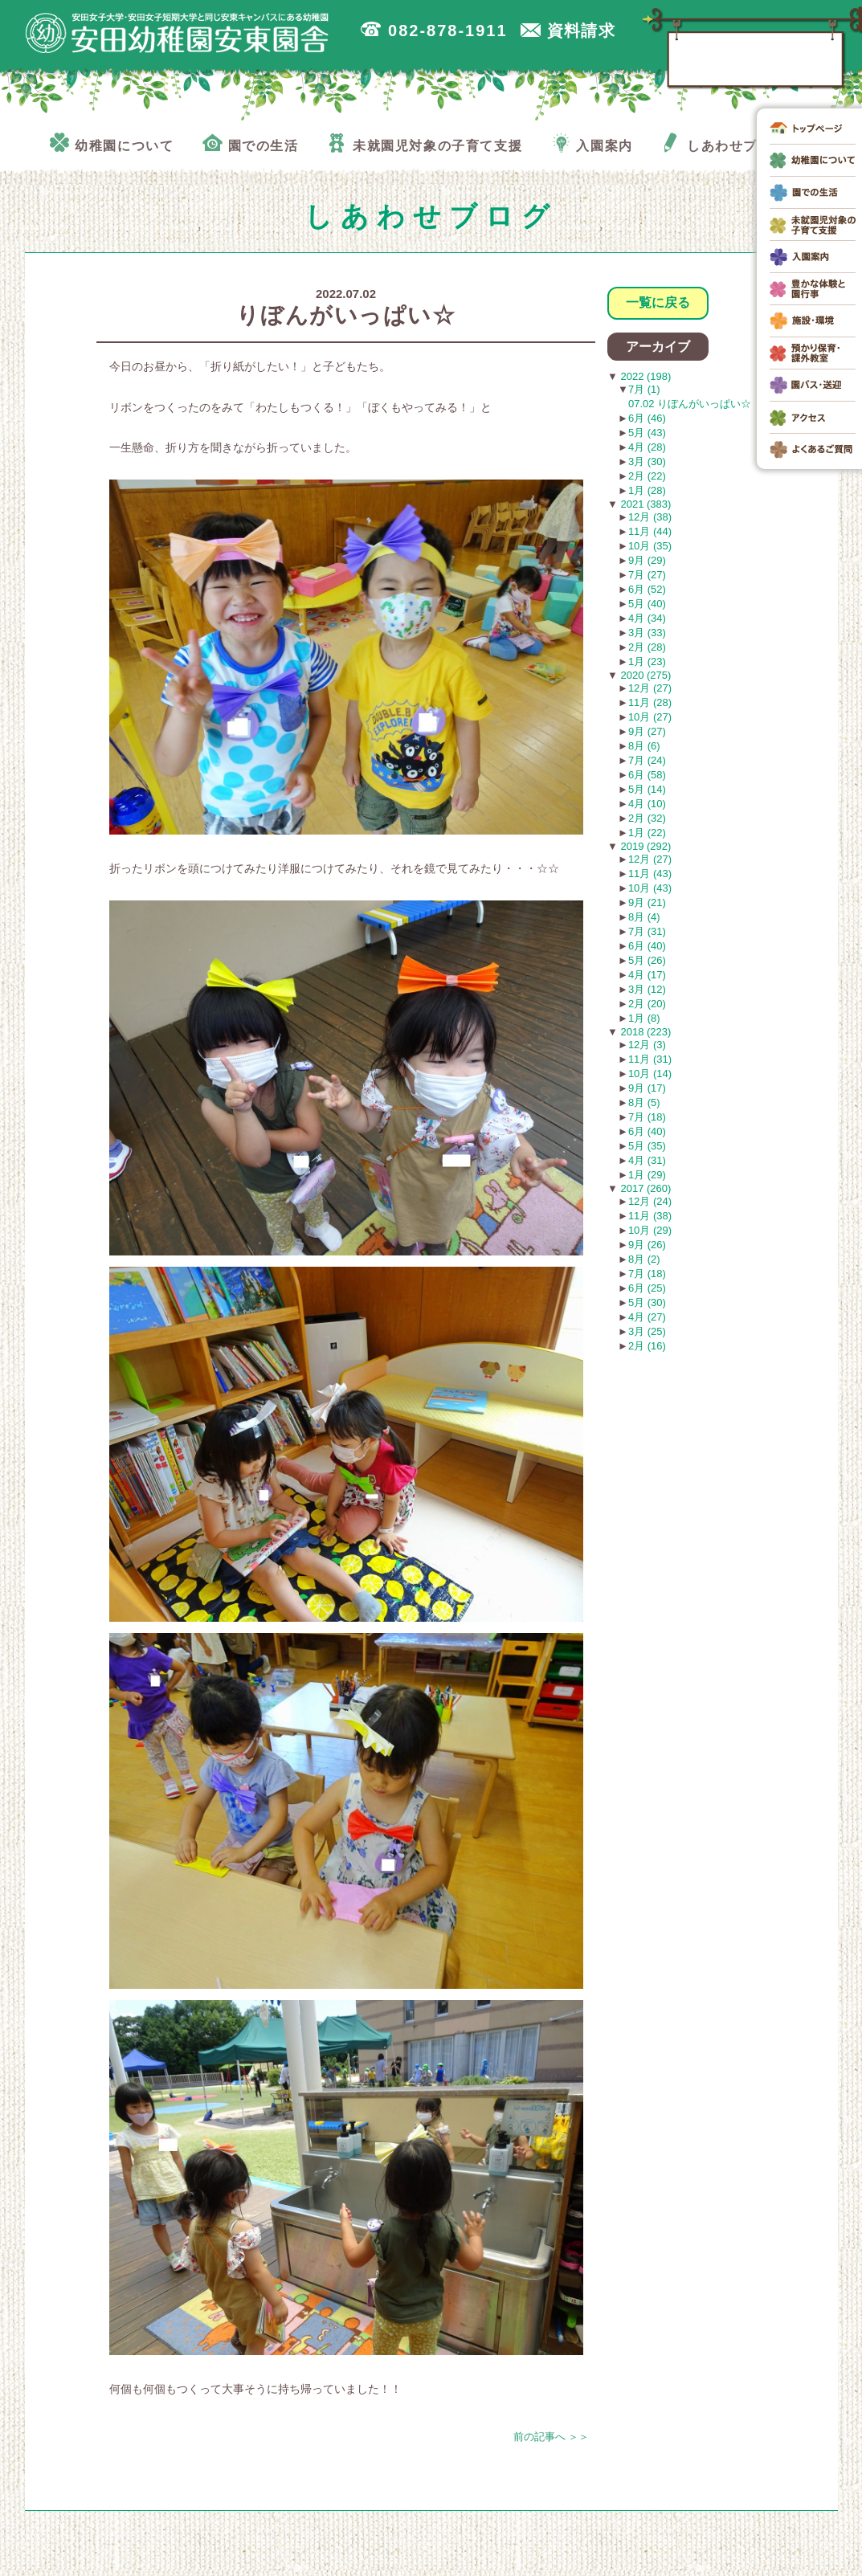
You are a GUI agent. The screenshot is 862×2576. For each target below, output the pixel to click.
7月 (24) (647, 760)
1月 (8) (644, 1018)
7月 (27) (647, 575)
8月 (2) (644, 1259)
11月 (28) (650, 702)
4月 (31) (647, 1160)
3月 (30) (647, 461)
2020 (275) (645, 675)
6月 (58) (647, 775)
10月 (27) (650, 717)
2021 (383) (645, 504)
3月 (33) (647, 633)
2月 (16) (647, 1346)
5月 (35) (647, 1146)
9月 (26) (647, 1245)
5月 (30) (647, 1302)
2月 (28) (647, 647)
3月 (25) (647, 1331)
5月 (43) (647, 433)
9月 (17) (647, 1088)
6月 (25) (647, 1288)
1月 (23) (647, 661)
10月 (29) (650, 1230)
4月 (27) (647, 1317)
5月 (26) (647, 960)
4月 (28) (647, 447)
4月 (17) (647, 975)
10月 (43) (650, 888)
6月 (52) (647, 589)
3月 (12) (647, 989)
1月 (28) (647, 490)
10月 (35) (650, 546)
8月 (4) (644, 917)
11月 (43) (650, 874)
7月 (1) (644, 389)
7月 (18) (647, 1117)
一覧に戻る (658, 302)
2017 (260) (645, 1188)
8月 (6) (644, 746)
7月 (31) (647, 931)
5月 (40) (647, 604)
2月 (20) (647, 1004)
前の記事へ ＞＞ (551, 2437)
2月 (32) (647, 818)
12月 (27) (650, 688)
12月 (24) (650, 1201)
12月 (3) (647, 1045)
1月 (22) (647, 833)
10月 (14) (650, 1074)
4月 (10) (647, 804)
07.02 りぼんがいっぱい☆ (689, 404)
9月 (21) (647, 902)
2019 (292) (645, 846)
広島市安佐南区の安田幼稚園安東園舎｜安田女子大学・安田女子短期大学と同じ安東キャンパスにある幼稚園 (177, 33)
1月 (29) (647, 1175)
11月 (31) (650, 1059)
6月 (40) (647, 946)
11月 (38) (650, 1216)
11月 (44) (650, 531)
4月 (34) (647, 618)
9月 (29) (647, 560)
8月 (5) (644, 1102)
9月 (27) (647, 731)
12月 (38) (650, 517)
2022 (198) (645, 376)
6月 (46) (647, 418)
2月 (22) (647, 476)
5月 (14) (647, 789)
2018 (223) (645, 1032)
